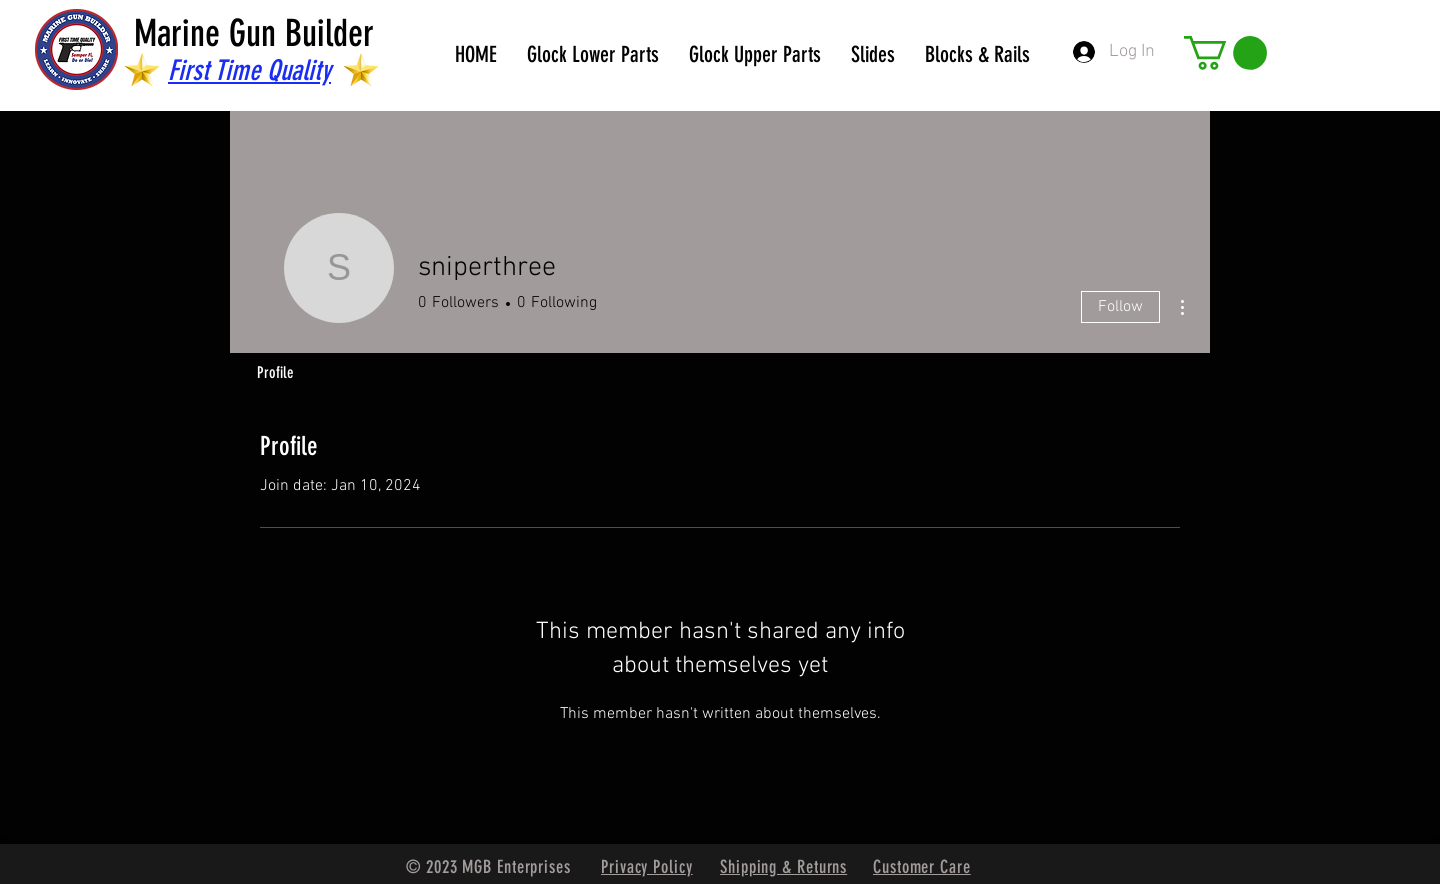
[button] (1225, 53)
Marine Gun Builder (254, 33)
